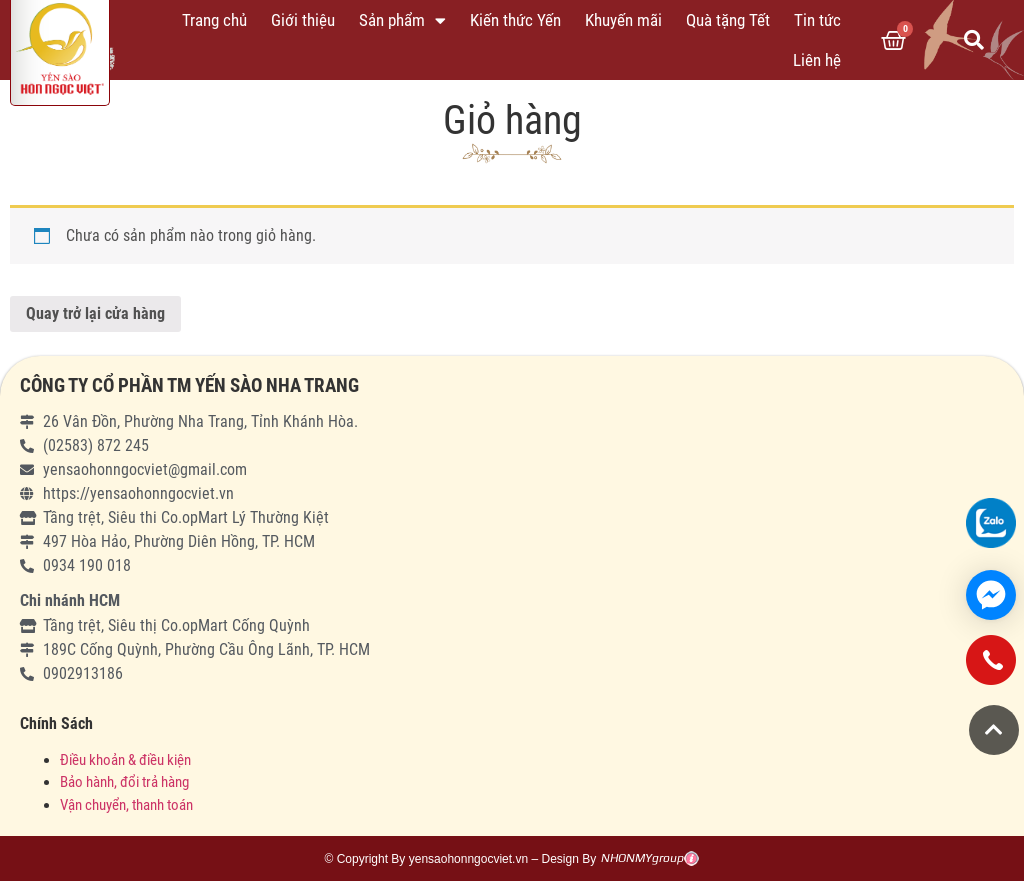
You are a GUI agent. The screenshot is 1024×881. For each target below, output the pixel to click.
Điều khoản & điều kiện (125, 760)
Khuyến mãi (623, 20)
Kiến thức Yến (515, 20)
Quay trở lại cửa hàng (95, 313)
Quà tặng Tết (728, 20)
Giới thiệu (303, 20)
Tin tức (817, 20)
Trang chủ (214, 20)
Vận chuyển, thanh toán (126, 805)
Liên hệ (817, 60)
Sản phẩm (402, 20)
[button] (994, 730)
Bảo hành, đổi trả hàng (124, 782)
